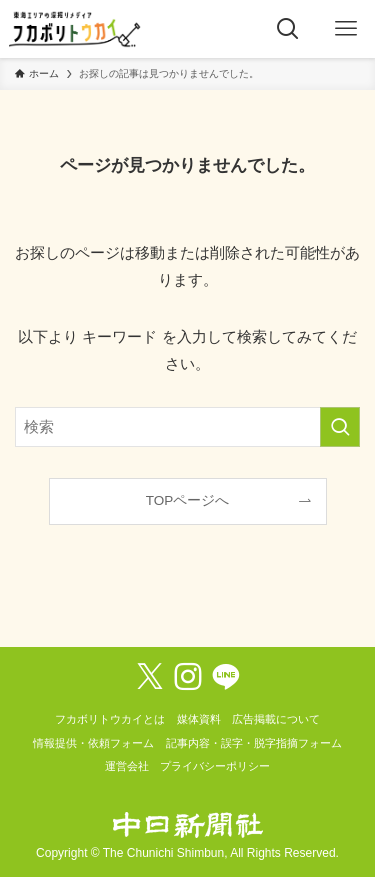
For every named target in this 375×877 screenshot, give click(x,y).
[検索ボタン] (288, 29)
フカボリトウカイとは (110, 719)
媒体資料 (199, 719)
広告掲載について (276, 719)
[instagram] (188, 677)
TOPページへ (188, 500)
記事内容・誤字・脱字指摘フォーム (254, 743)
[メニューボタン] (346, 29)
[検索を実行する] (340, 427)
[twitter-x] (150, 677)
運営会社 (127, 766)
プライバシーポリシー (215, 766)
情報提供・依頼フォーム (93, 743)
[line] (226, 677)
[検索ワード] (187, 427)
